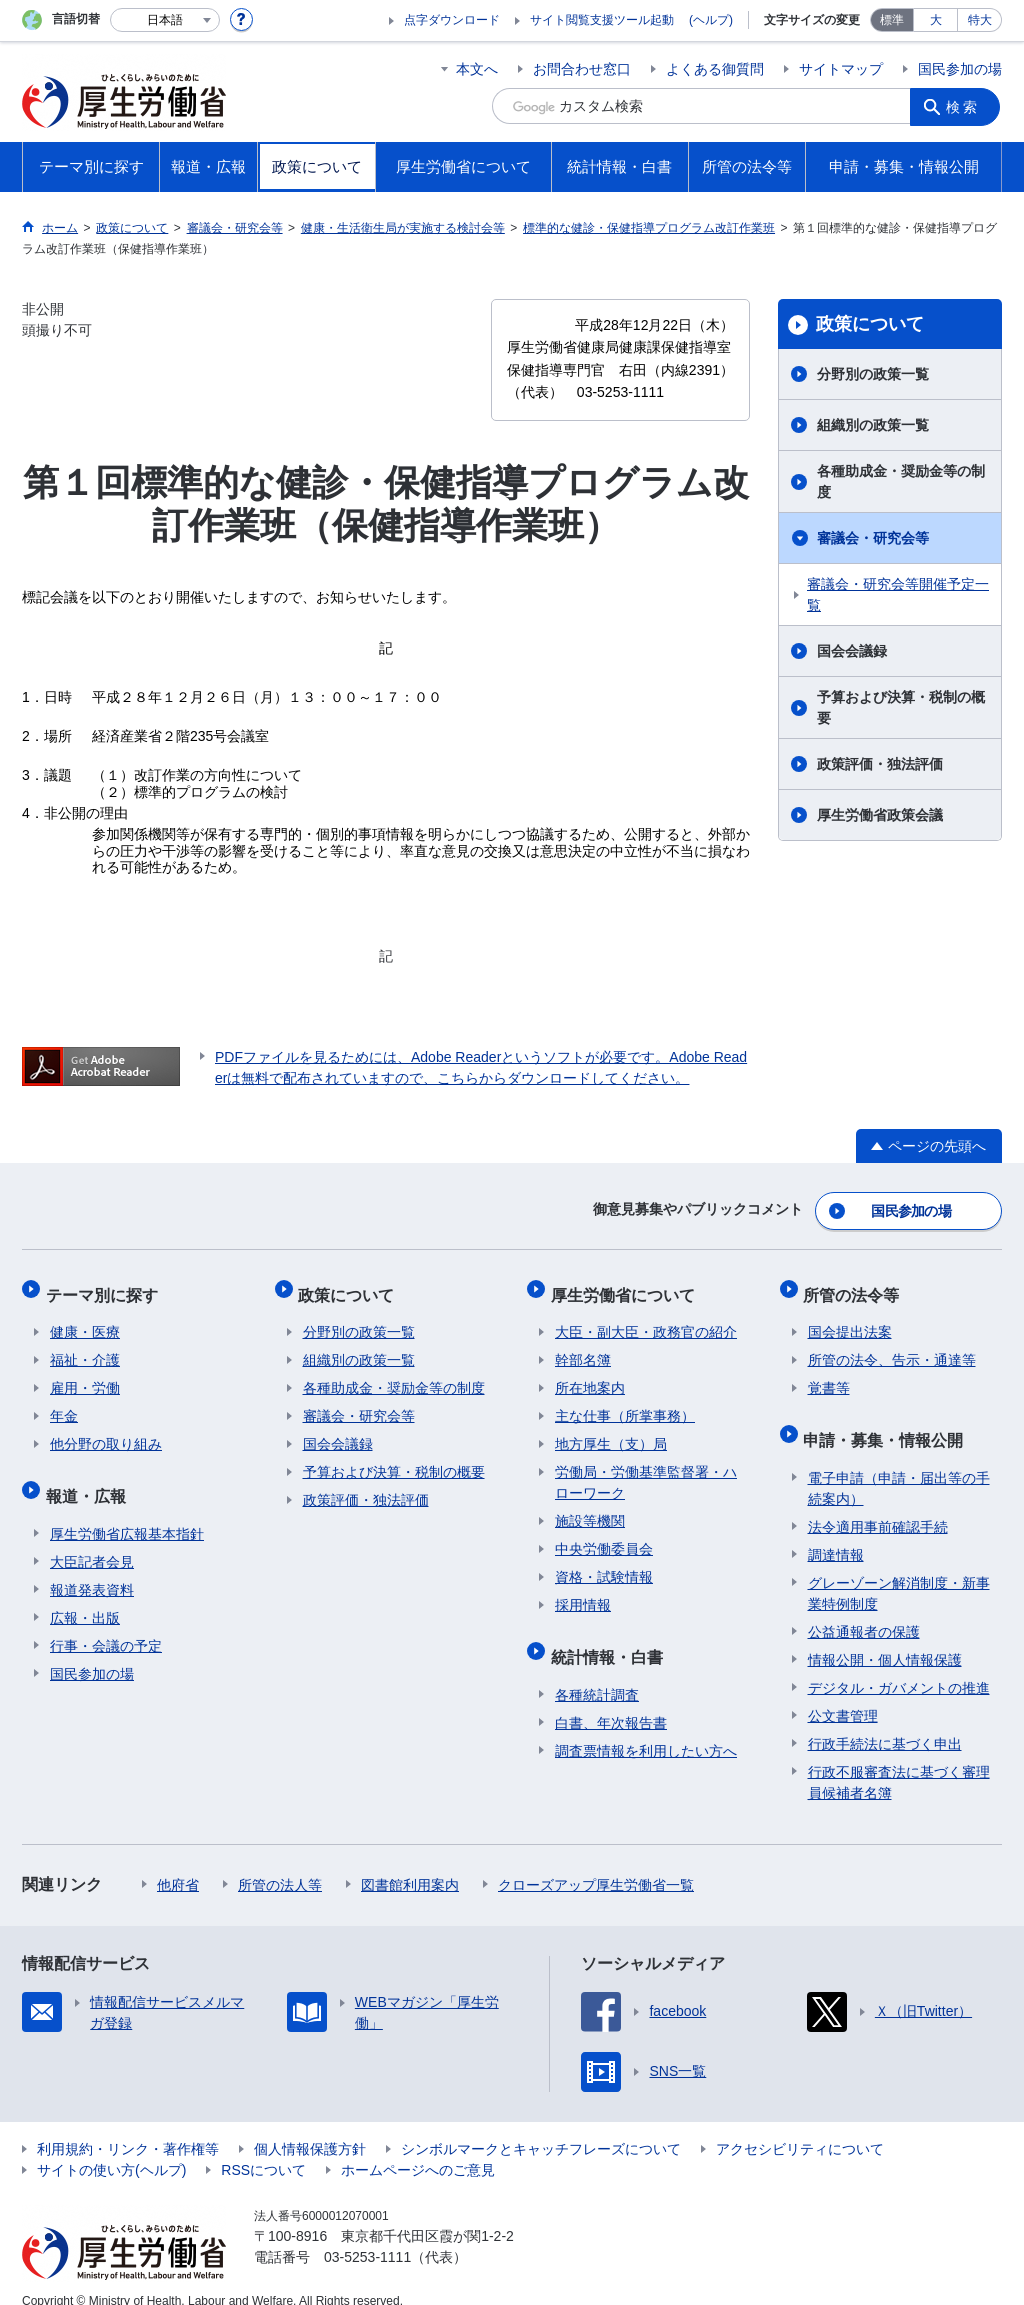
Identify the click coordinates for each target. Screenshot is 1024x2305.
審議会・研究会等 (873, 538)
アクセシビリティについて (800, 2127)
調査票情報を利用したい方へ (646, 1729)
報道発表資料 (92, 1568)
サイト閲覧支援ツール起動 (602, 20)
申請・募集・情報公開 (888, 1422)
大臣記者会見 (92, 1540)
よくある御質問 (715, 69)
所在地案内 (590, 1376)
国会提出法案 (850, 1320)
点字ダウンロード (452, 20)
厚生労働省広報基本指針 (127, 1512)
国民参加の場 (960, 69)
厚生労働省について (627, 1286)
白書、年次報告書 (611, 1701)
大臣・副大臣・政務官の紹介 (646, 1320)
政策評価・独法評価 (880, 764)
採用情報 (583, 1593)
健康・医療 (85, 1320)
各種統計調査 (597, 1673)
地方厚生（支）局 (611, 1432)
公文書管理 (843, 1694)
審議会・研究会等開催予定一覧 (898, 594)
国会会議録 (852, 651)
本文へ (477, 69)
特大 (980, 20)
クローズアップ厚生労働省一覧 (596, 1863)
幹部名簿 (583, 1348)
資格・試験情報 (604, 1565)
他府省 (178, 1863)
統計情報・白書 (611, 1639)
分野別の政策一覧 (873, 374)
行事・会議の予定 (106, 1624)
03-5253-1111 (367, 2235)
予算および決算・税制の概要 (901, 707)
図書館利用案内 (410, 1863)
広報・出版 (85, 1596)
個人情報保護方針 (310, 2127)
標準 (892, 20)
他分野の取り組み (106, 1432)
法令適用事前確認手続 (878, 1505)
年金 (64, 1404)
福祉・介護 (85, 1348)
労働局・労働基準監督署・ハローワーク (646, 1470)
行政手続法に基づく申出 (885, 1722)
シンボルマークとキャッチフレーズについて (541, 2127)
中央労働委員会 (604, 1537)
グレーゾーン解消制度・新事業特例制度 (899, 1571)
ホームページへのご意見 (418, 2148)
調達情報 (836, 1533)
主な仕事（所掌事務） (625, 1404)
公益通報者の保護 (864, 1610)
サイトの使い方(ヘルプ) (111, 2148)
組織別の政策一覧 (873, 425)
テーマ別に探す (106, 1286)
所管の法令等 (856, 1286)
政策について (870, 324)
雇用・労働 (85, 1376)
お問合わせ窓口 (582, 69)
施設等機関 (590, 1509)
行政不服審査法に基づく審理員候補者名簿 (899, 1760)
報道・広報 (90, 1478)
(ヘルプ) (711, 20)
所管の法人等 (280, 1863)
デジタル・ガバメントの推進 (899, 1666)
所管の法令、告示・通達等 (892, 1348)
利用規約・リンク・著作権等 (128, 2127)
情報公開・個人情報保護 (885, 1638)
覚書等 (829, 1376)
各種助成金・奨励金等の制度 (901, 481)
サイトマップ (841, 69)
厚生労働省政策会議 (880, 815)
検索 (966, 106)
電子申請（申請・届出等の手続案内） (899, 1466)
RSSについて (263, 2148)
